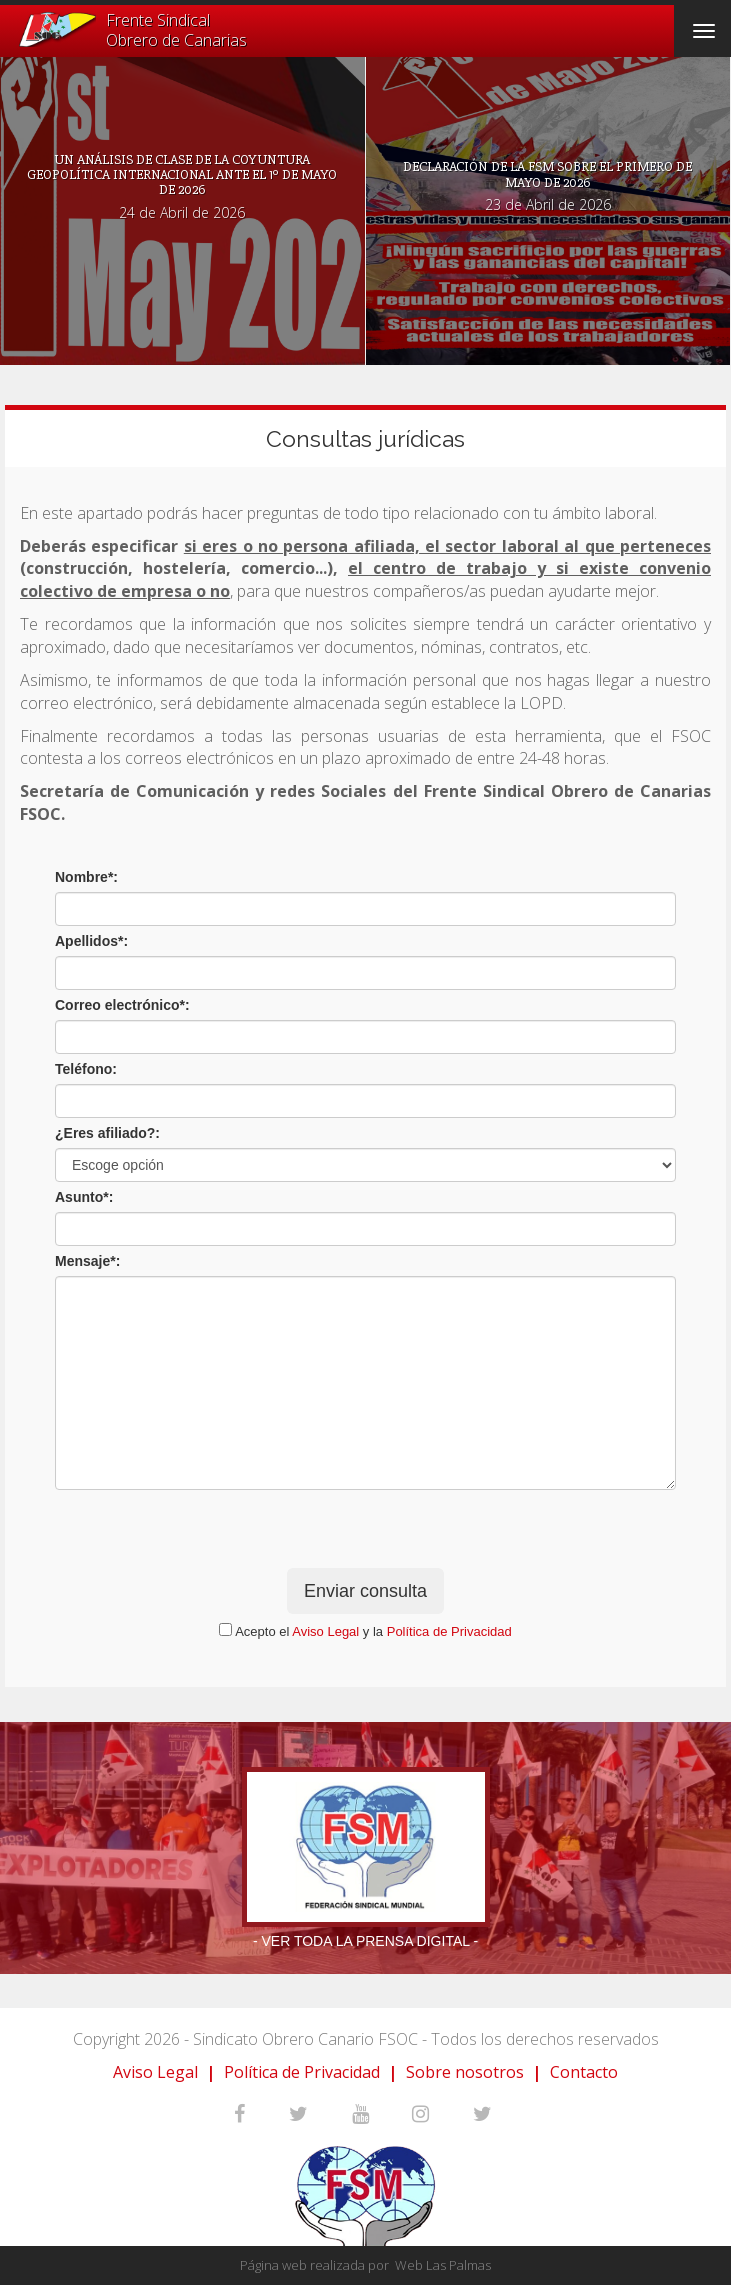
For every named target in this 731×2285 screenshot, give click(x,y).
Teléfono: (86, 1069)
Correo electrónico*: (122, 1005)
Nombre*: (86, 877)
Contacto (584, 2072)
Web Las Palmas (443, 2265)
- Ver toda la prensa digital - (365, 1941)
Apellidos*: (91, 941)
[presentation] (365, 1529)
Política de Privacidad (449, 1631)
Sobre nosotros (465, 2072)
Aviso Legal (325, 1631)
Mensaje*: (87, 1261)
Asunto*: (84, 1197)
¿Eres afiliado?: (107, 1133)
